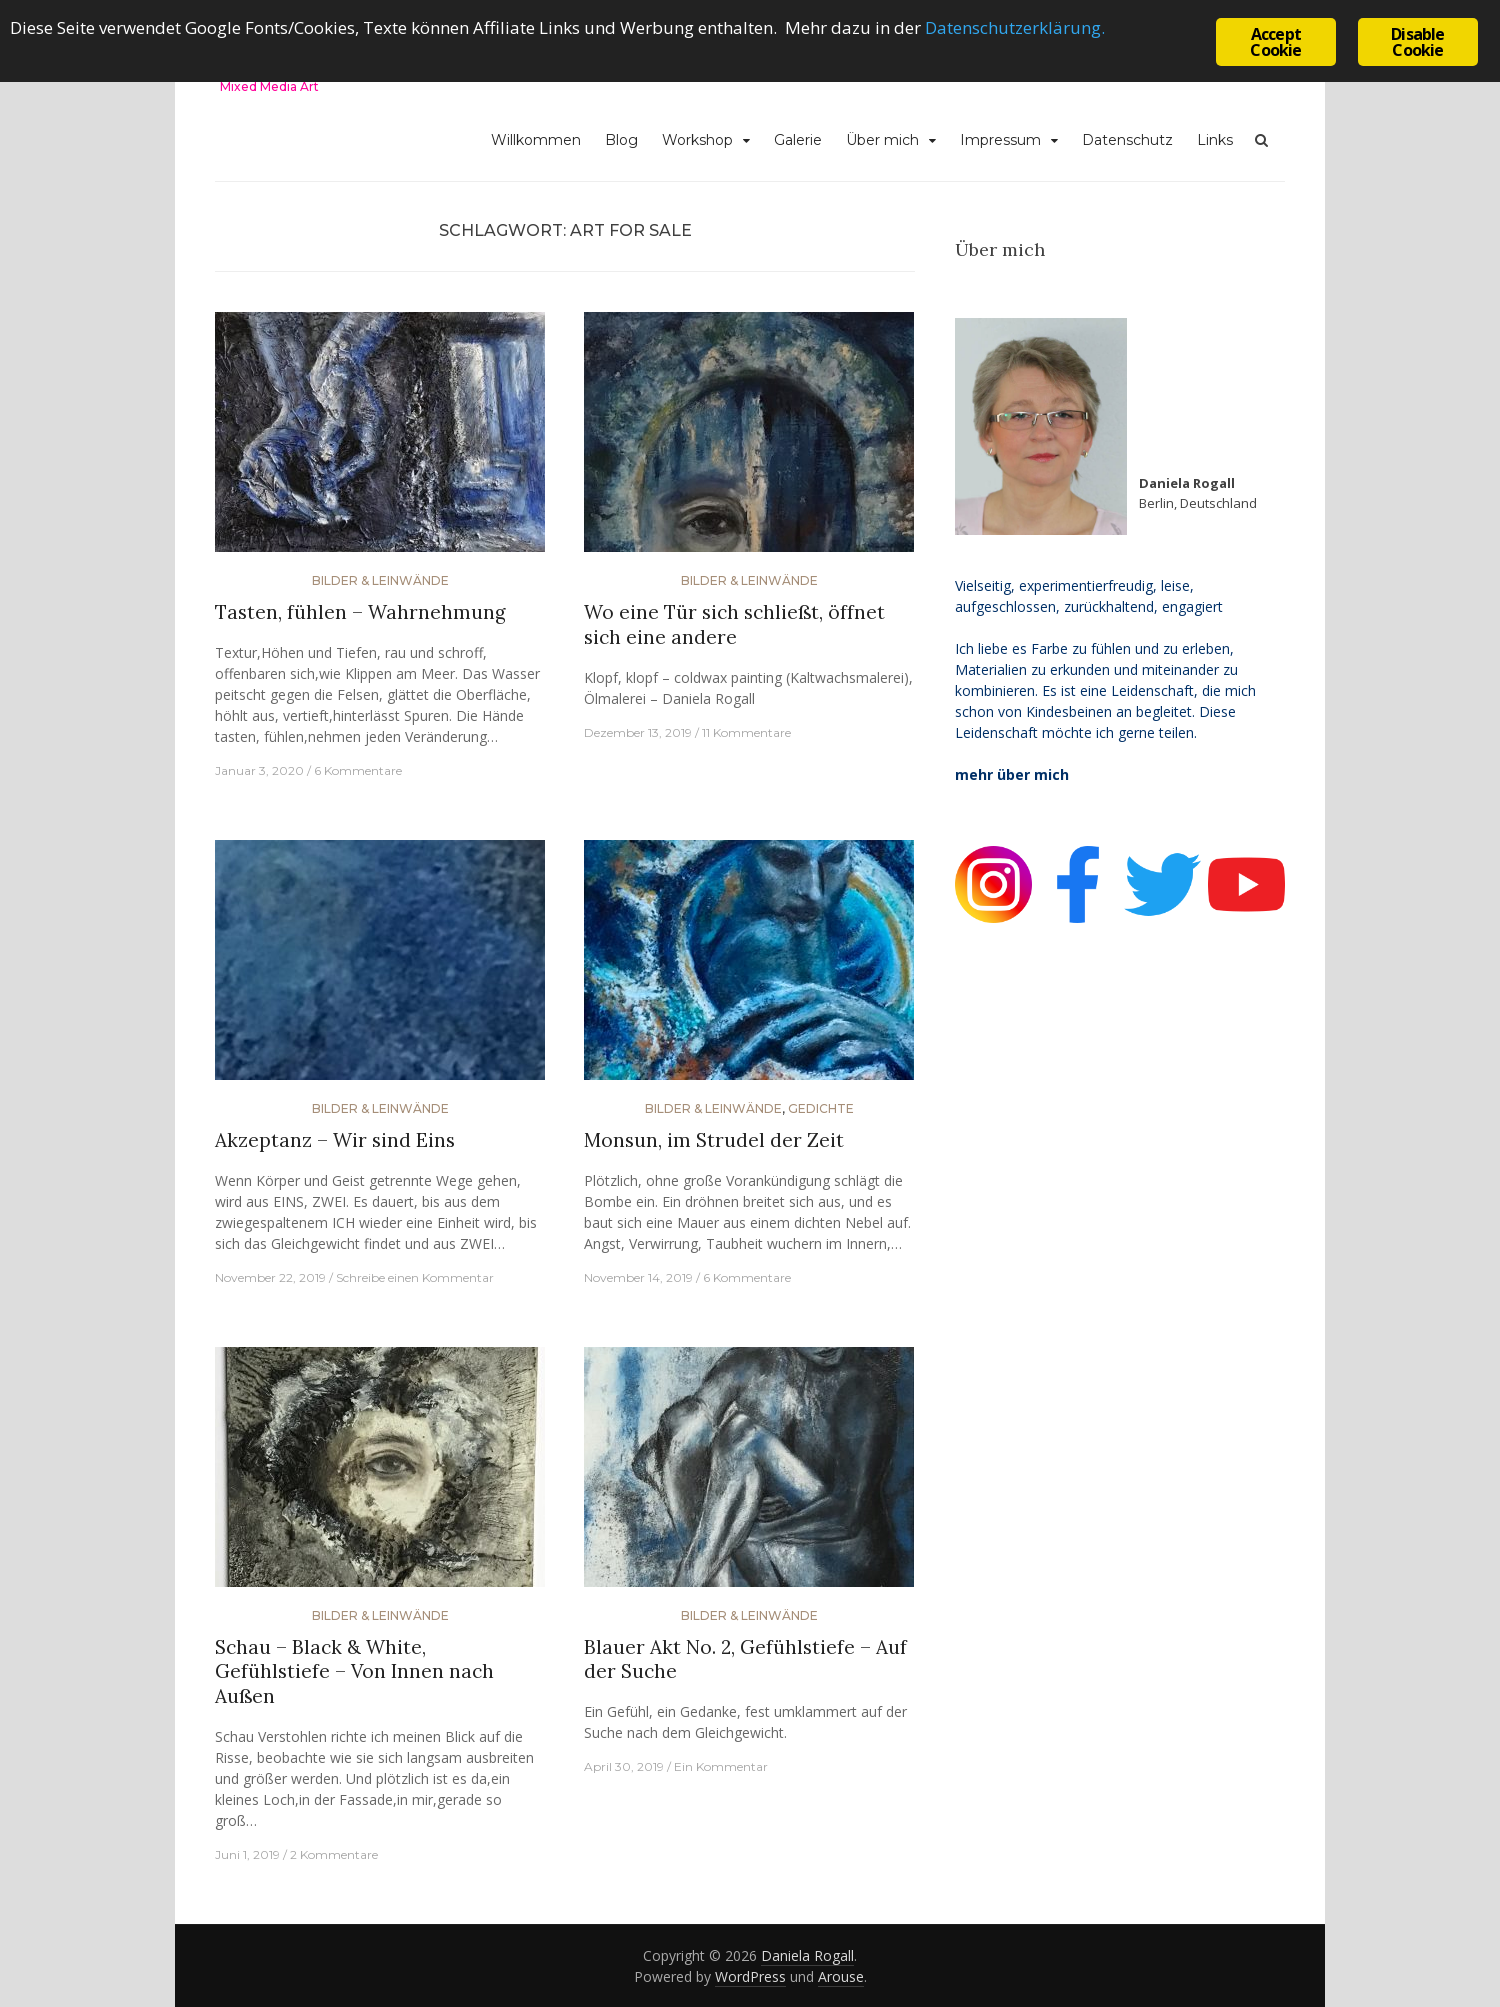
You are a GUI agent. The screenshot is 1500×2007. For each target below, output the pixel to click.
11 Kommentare (746, 732)
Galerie (798, 140)
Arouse (841, 1976)
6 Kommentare (358, 770)
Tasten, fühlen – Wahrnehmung (360, 612)
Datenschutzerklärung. (1015, 27)
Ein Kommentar (721, 1766)
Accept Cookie (1275, 42)
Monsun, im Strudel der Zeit (714, 1140)
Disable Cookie (1417, 42)
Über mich (882, 140)
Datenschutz (1127, 140)
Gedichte (821, 1108)
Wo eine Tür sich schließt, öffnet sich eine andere (734, 624)
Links (1215, 140)
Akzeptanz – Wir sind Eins (335, 1140)
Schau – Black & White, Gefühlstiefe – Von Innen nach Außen (354, 1671)
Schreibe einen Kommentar (415, 1277)
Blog (621, 140)
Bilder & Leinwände (380, 580)
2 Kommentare (334, 1854)
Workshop (697, 140)
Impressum (1000, 140)
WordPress (750, 1976)
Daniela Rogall (807, 1955)
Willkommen (536, 140)
